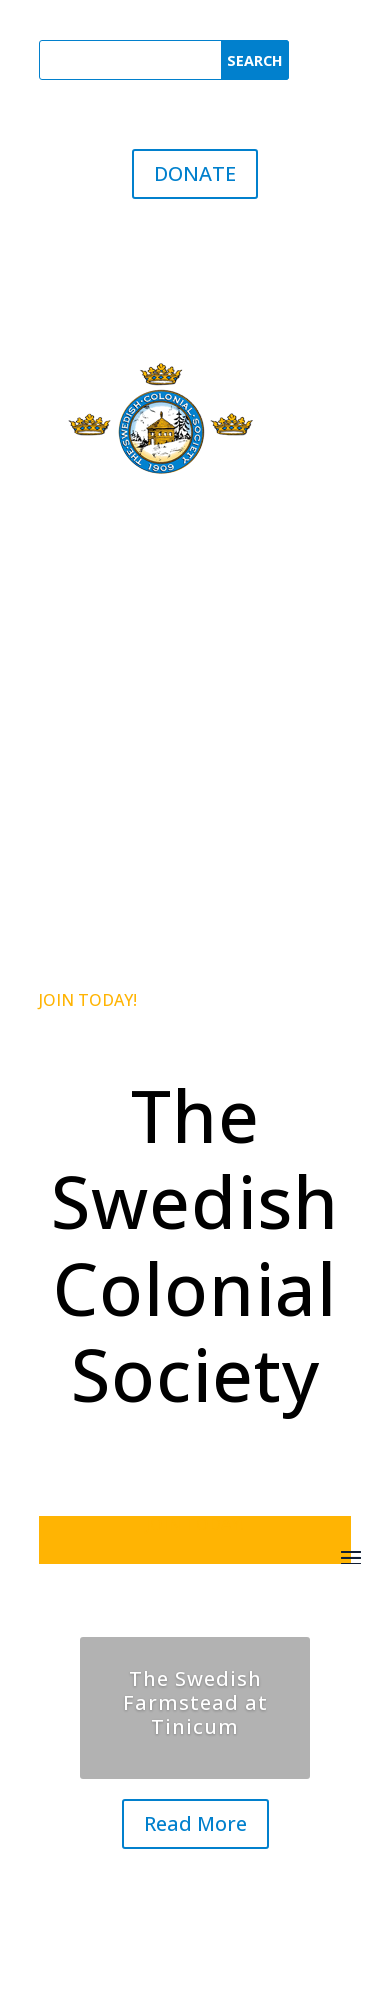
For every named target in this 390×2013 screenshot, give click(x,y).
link (229, 780)
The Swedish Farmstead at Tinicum (195, 1702)
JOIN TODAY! (88, 1000)
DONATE (195, 173)
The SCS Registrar (126, 652)
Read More (195, 1823)
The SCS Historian (125, 692)
